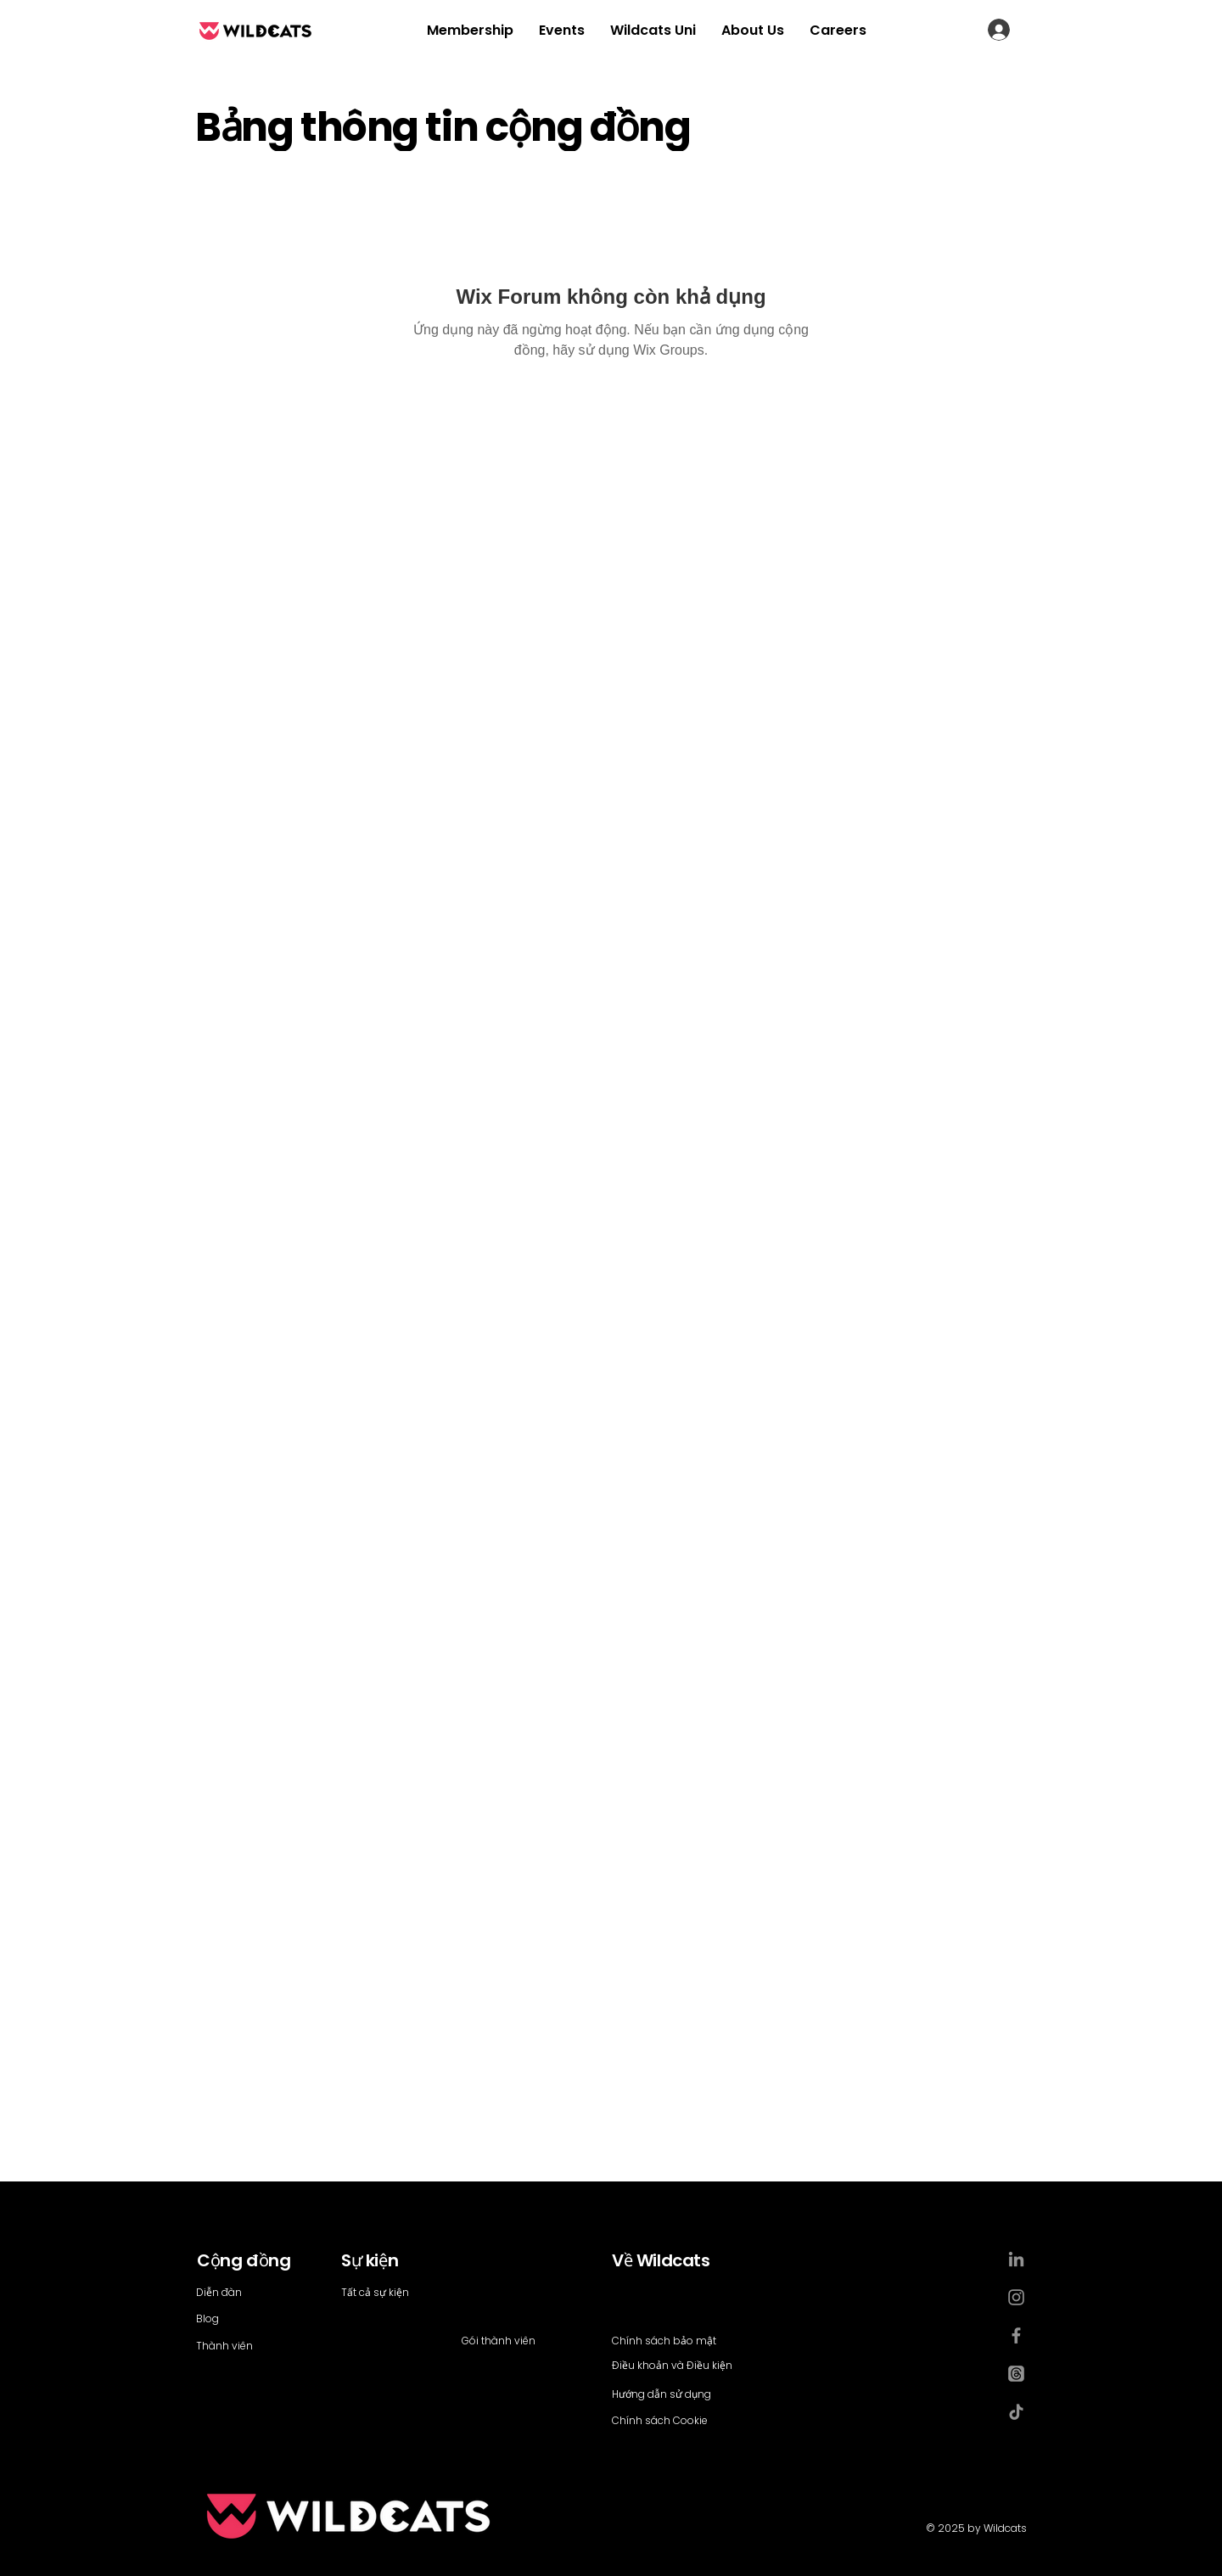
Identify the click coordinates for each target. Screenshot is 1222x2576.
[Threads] (1016, 2373)
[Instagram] (1016, 2297)
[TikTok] (1016, 2411)
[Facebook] (1016, 2335)
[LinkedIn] (1016, 2259)
